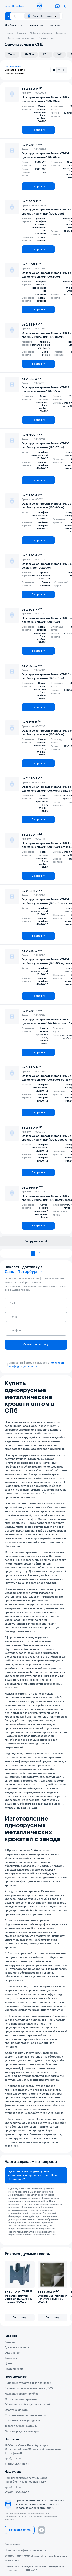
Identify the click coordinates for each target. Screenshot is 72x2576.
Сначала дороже (14, 73)
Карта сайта (13, 2544)
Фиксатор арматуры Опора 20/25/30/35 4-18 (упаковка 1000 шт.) (18, 2299)
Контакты (55, 25)
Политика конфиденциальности (25, 2550)
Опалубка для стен (17, 2410)
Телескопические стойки (21, 2426)
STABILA (29, 54)
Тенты (11, 54)
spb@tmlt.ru (13, 2458)
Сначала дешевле (15, 70)
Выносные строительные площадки (28, 2383)
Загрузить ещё (36, 1241)
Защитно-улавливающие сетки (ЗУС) (29, 2388)
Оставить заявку (36, 1344)
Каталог (10, 2342)
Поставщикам (14, 2369)
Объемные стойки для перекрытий (27, 2404)
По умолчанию (13, 66)
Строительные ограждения (22, 2420)
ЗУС (59, 54)
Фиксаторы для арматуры (22, 2431)
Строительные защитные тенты (25, 2415)
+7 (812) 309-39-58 (17, 2464)
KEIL (45, 54)
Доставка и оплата (17, 2347)
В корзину (38, 130)
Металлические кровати (21, 2399)
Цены (8, 2363)
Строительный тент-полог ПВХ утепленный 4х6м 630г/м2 (52, 2299)
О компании (12, 2352)
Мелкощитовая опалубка (21, 2393)
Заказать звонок (20, 2530)
